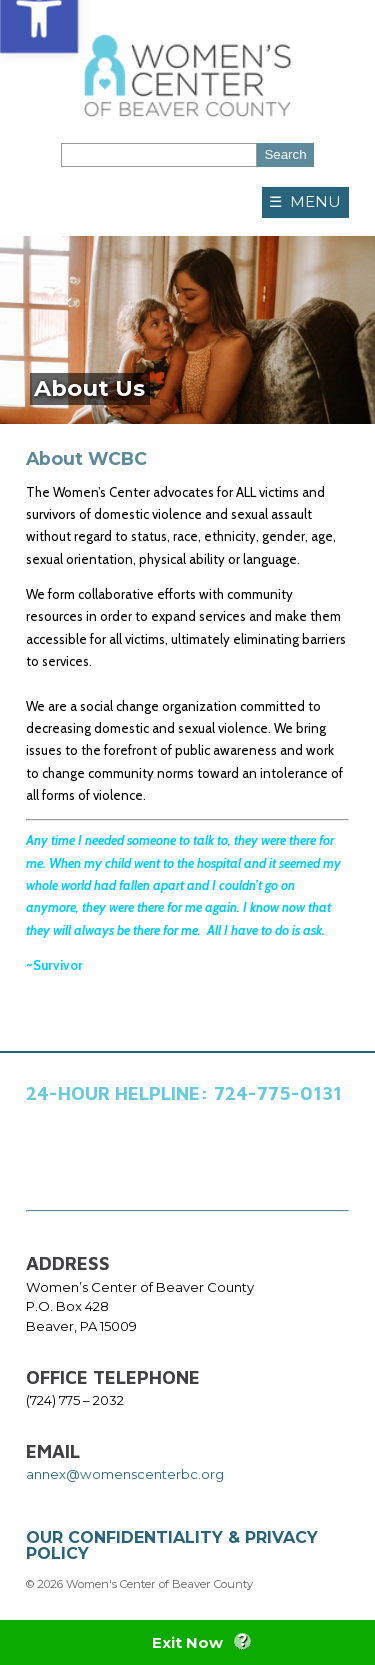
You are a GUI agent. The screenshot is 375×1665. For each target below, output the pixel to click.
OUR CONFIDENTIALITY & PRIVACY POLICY (172, 1545)
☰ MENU (305, 201)
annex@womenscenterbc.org (125, 1474)
